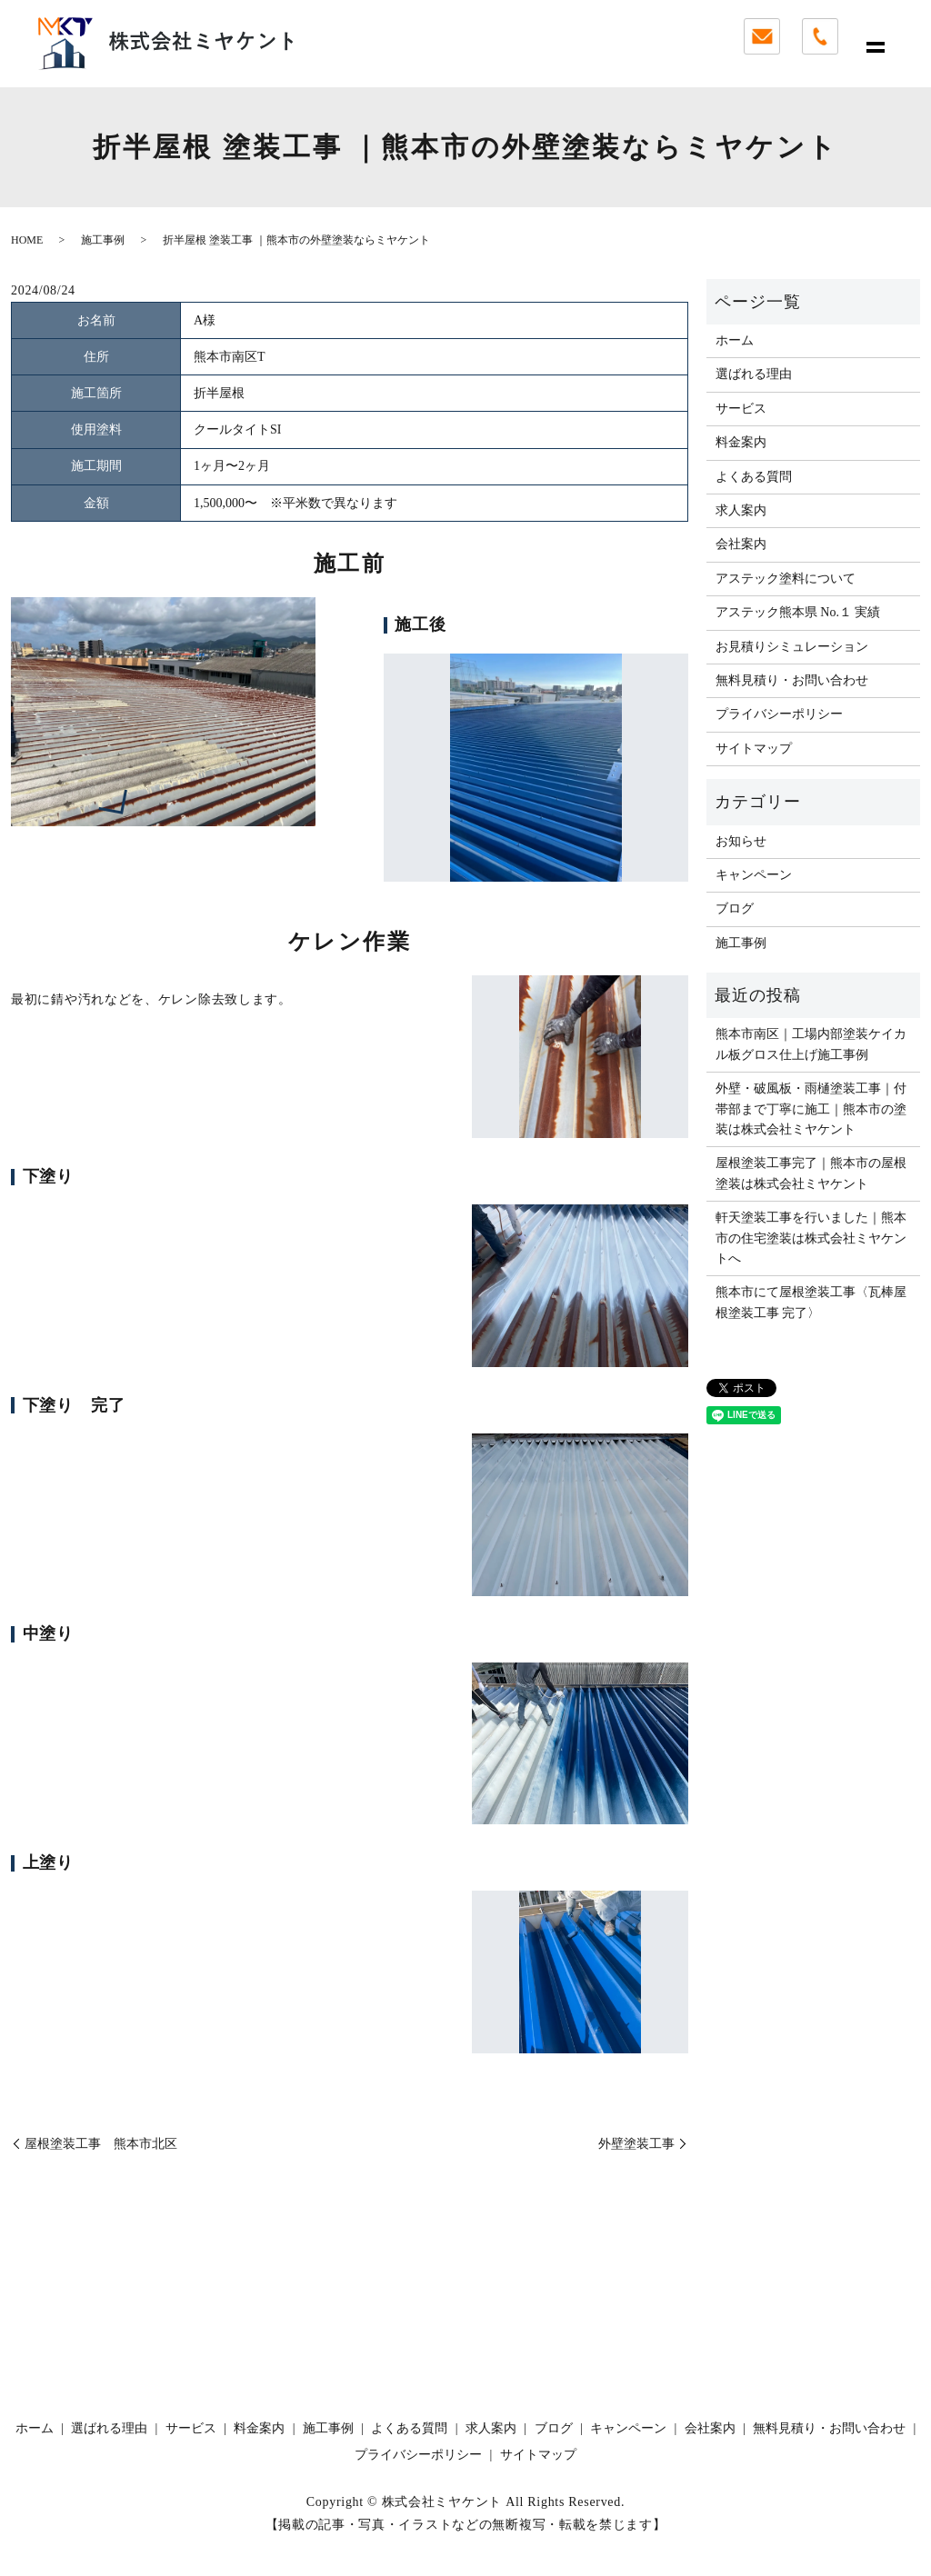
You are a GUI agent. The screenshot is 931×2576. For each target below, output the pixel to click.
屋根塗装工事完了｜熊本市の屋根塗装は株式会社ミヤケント (811, 1173)
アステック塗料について (786, 578)
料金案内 (741, 442)
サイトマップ (754, 748)
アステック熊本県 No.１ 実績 (798, 612)
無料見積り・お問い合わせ (792, 680)
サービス (741, 408)
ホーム (735, 340)
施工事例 (103, 240)
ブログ (735, 908)
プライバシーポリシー (779, 714)
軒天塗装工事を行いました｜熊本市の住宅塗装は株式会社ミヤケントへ (811, 1238)
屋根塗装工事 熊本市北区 (101, 2144)
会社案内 (741, 544)
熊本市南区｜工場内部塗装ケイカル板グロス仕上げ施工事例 (811, 1044)
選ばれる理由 (754, 374)
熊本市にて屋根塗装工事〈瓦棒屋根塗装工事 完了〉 (811, 1302)
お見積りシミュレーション (792, 647)
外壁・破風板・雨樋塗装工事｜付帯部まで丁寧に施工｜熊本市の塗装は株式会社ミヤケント (811, 1109)
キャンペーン (754, 875)
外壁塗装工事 (636, 2144)
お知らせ (741, 841)
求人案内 (741, 510)
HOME (27, 240)
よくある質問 (754, 477)
